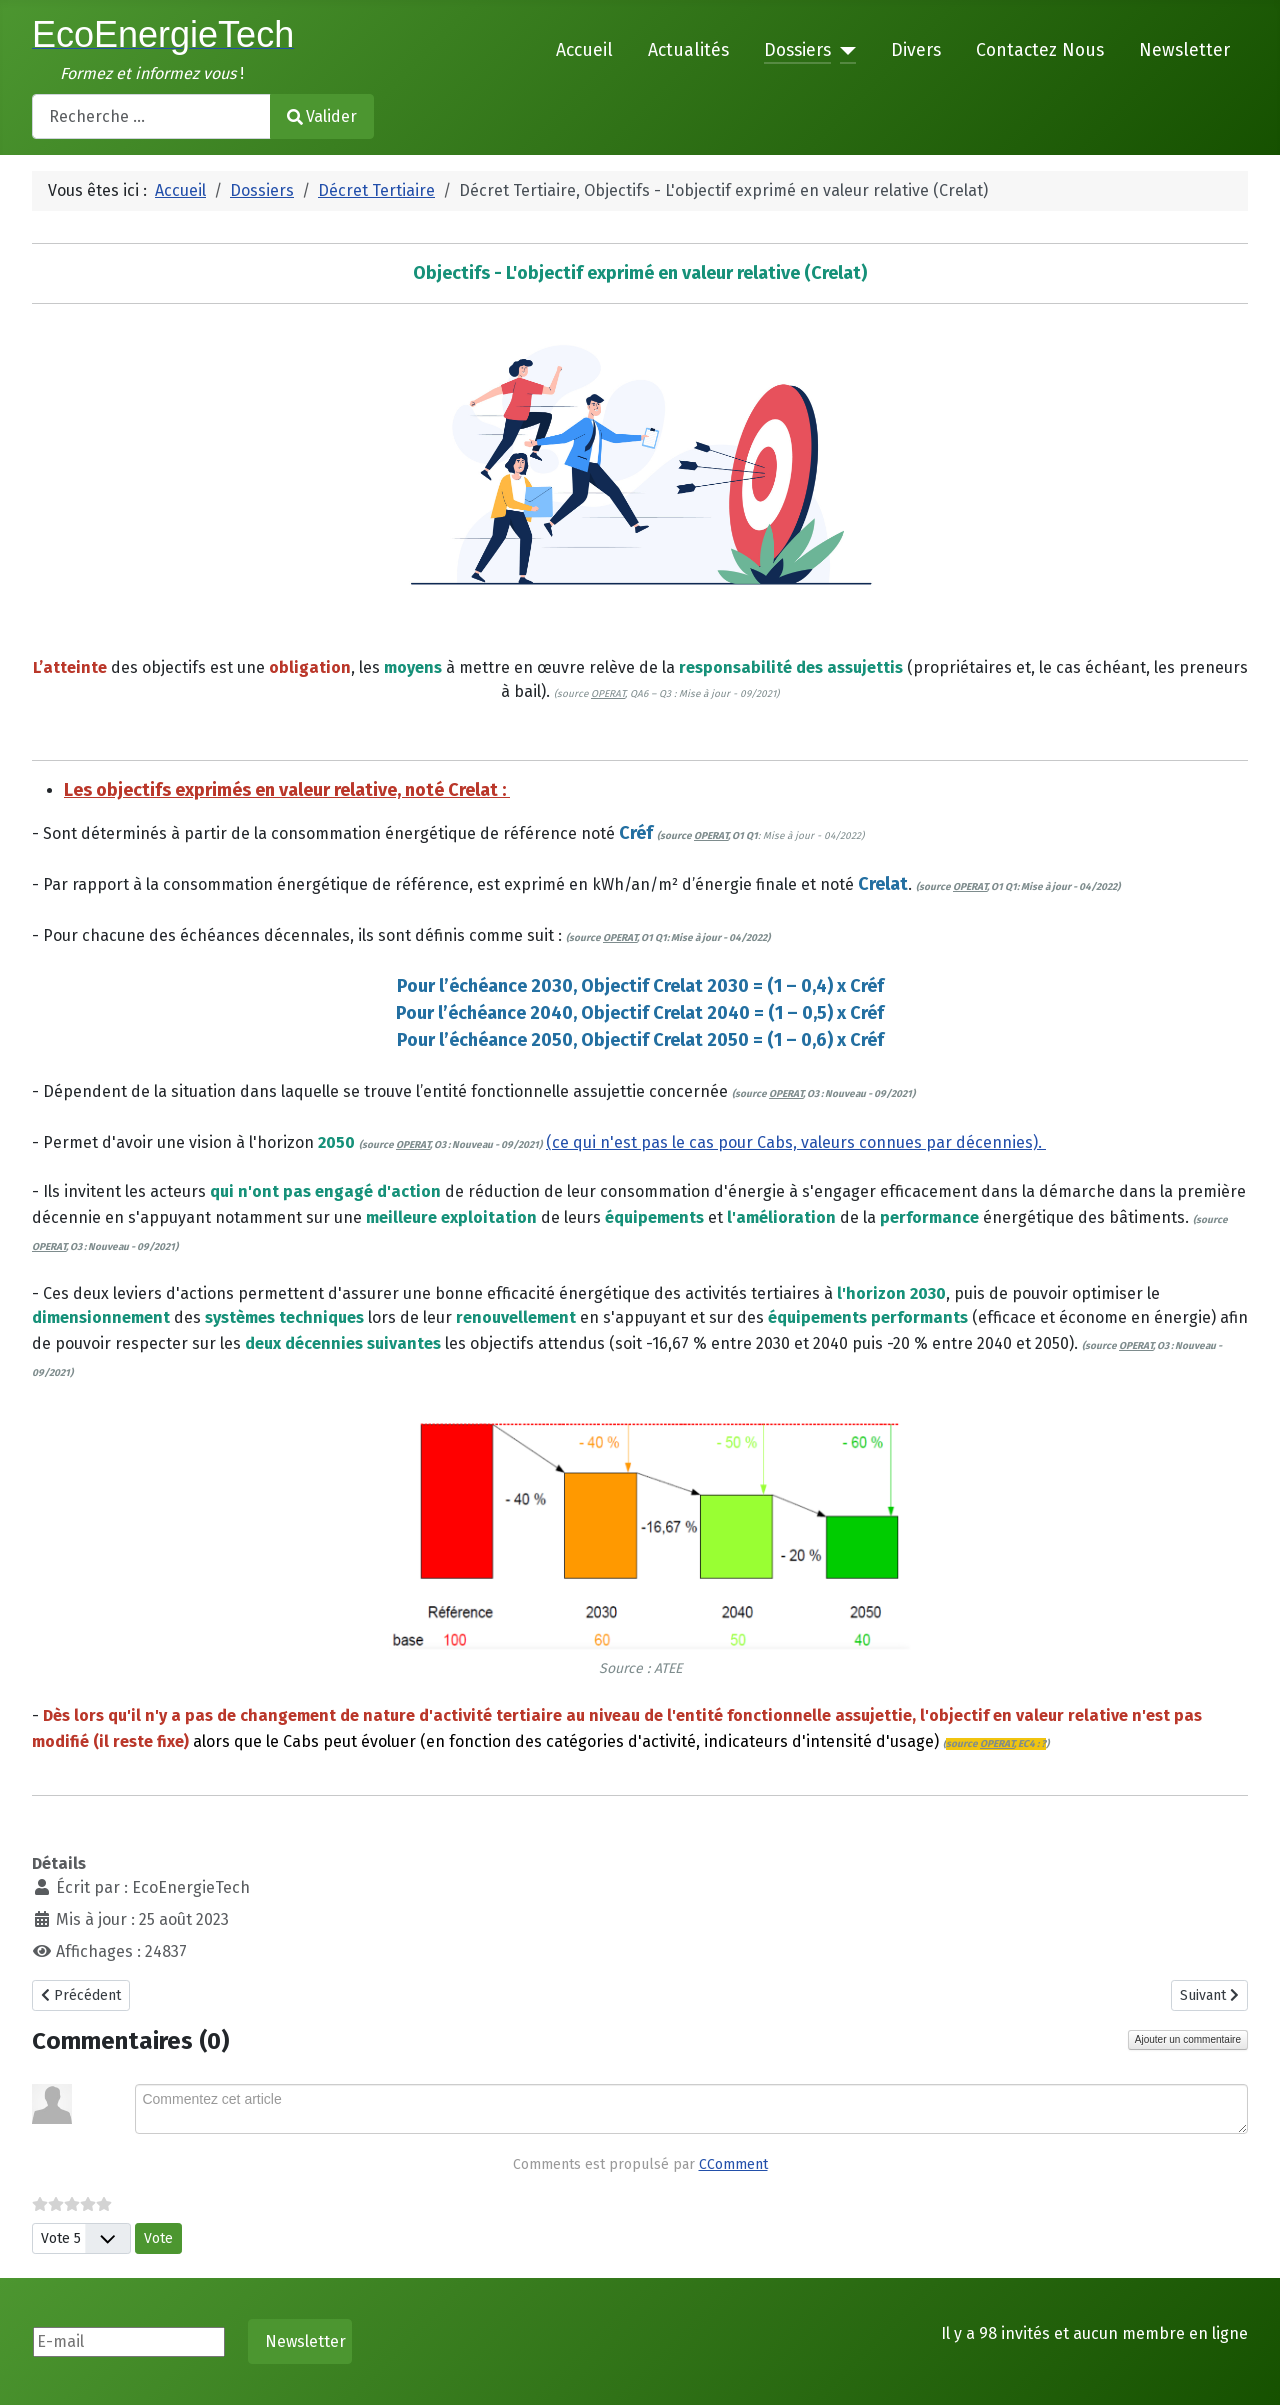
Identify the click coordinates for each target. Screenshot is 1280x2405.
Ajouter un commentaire (1188, 2039)
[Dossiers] (843, 51)
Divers (916, 50)
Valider (322, 116)
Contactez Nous (1040, 50)
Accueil (584, 50)
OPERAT (608, 694)
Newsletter (1184, 50)
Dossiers (797, 50)
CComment (733, 2164)
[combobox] (151, 116)
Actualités (688, 50)
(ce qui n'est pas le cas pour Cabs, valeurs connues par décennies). (796, 1142)
